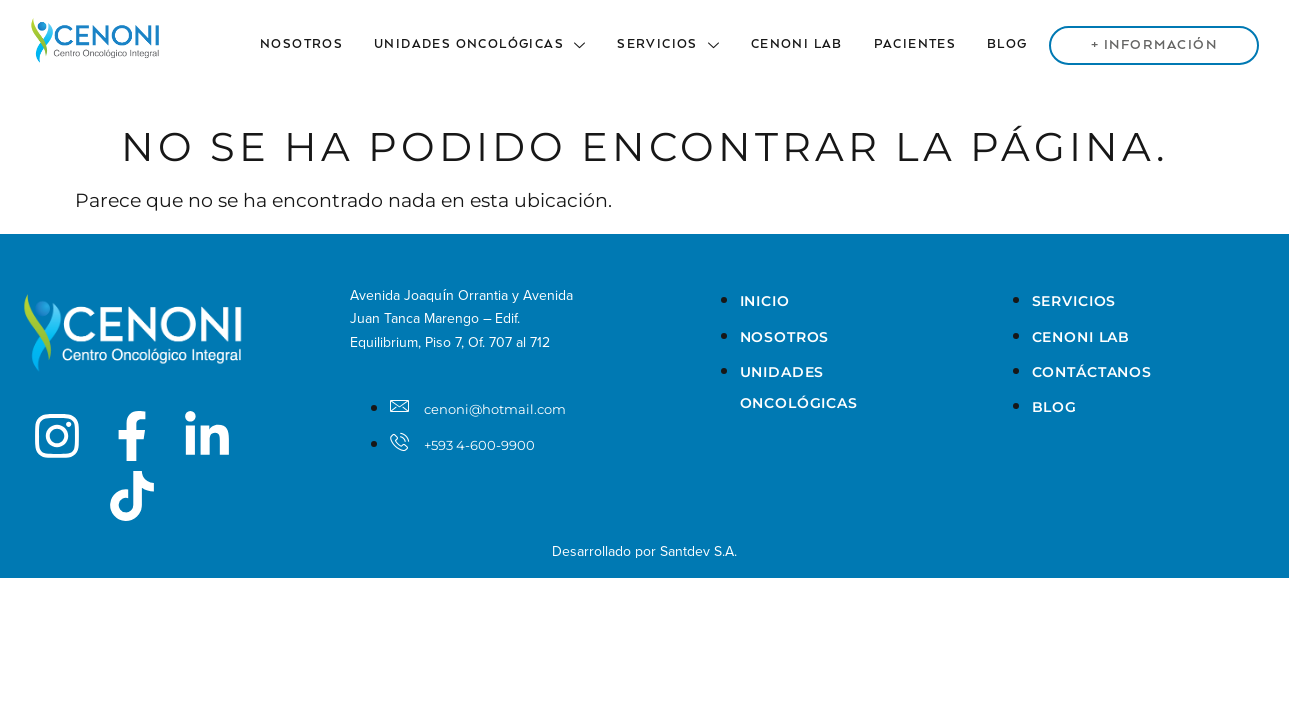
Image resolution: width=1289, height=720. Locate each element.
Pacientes (917, 44)
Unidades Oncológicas (485, 44)
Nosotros (306, 44)
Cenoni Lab (800, 44)
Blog (1009, 44)
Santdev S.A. (698, 551)
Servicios (672, 44)
